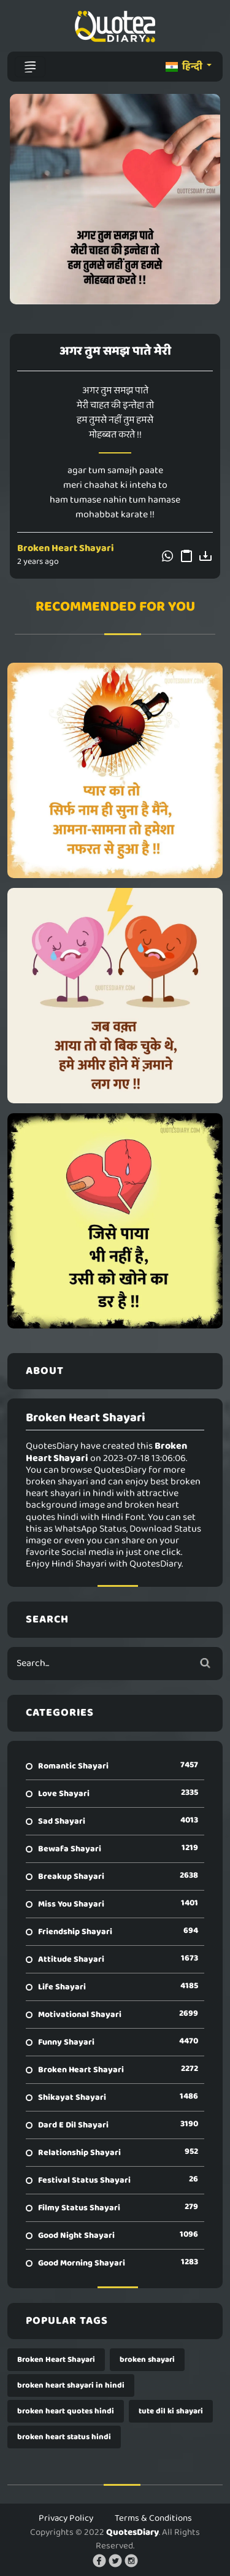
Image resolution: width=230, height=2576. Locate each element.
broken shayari (147, 2359)
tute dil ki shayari (171, 2411)
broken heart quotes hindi (65, 2411)
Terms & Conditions (153, 2518)
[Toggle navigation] (30, 66)
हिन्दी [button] (185, 66)
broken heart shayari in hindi (71, 2385)
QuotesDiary (132, 2532)
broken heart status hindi (64, 2437)
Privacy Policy (66, 2518)
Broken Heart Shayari (65, 548)
